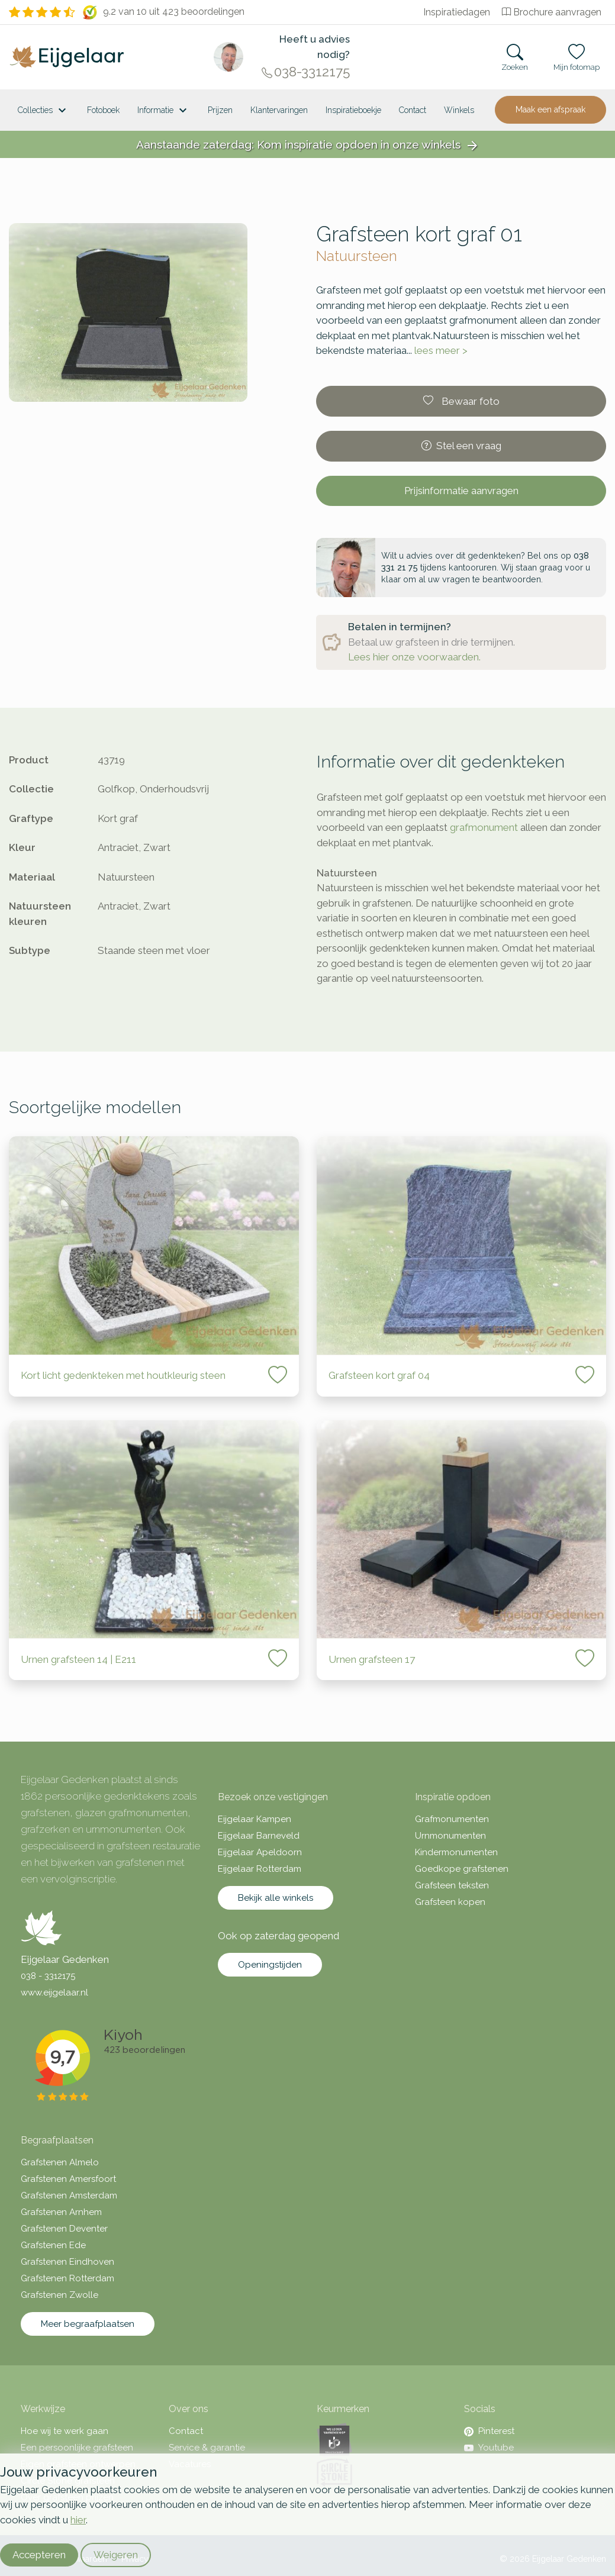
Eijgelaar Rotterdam (259, 1869)
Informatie (163, 111)
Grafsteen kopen (450, 1902)
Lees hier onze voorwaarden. (414, 657)
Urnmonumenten (450, 1835)
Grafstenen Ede (53, 2245)
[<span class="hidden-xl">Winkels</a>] (459, 110)
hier (78, 2520)
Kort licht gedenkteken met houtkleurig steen (123, 1375)
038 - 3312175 (48, 1976)
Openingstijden (270, 1964)
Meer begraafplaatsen (87, 2324)
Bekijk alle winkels (275, 1897)
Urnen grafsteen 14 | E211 (78, 1659)
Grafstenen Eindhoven (67, 2261)
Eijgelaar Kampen (254, 1819)
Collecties (43, 111)
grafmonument (484, 827)
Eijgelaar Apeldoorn (260, 1852)
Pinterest (489, 2431)
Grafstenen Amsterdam (69, 2195)
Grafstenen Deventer (64, 2228)
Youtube (489, 2447)
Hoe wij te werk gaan (64, 2431)
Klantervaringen (279, 110)
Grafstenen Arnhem (61, 2212)
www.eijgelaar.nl (54, 1992)
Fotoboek (103, 110)
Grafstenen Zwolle (59, 2295)
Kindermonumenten (456, 1852)
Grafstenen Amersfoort (68, 2179)
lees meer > (441, 350)
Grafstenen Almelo (60, 2162)
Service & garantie (207, 2447)
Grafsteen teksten (452, 1885)
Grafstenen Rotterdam (67, 2278)
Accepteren (39, 2555)
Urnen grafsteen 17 (372, 1659)
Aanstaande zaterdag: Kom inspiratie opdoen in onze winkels (307, 145)
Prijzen (220, 110)
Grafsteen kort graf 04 (379, 1375)
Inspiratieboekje (353, 110)
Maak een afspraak (550, 109)
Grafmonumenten (452, 1819)
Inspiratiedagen (456, 12)
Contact (412, 110)
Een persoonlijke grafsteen (77, 2447)
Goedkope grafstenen (461, 1869)
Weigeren (116, 2555)
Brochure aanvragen (551, 12)
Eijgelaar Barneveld (259, 1835)
